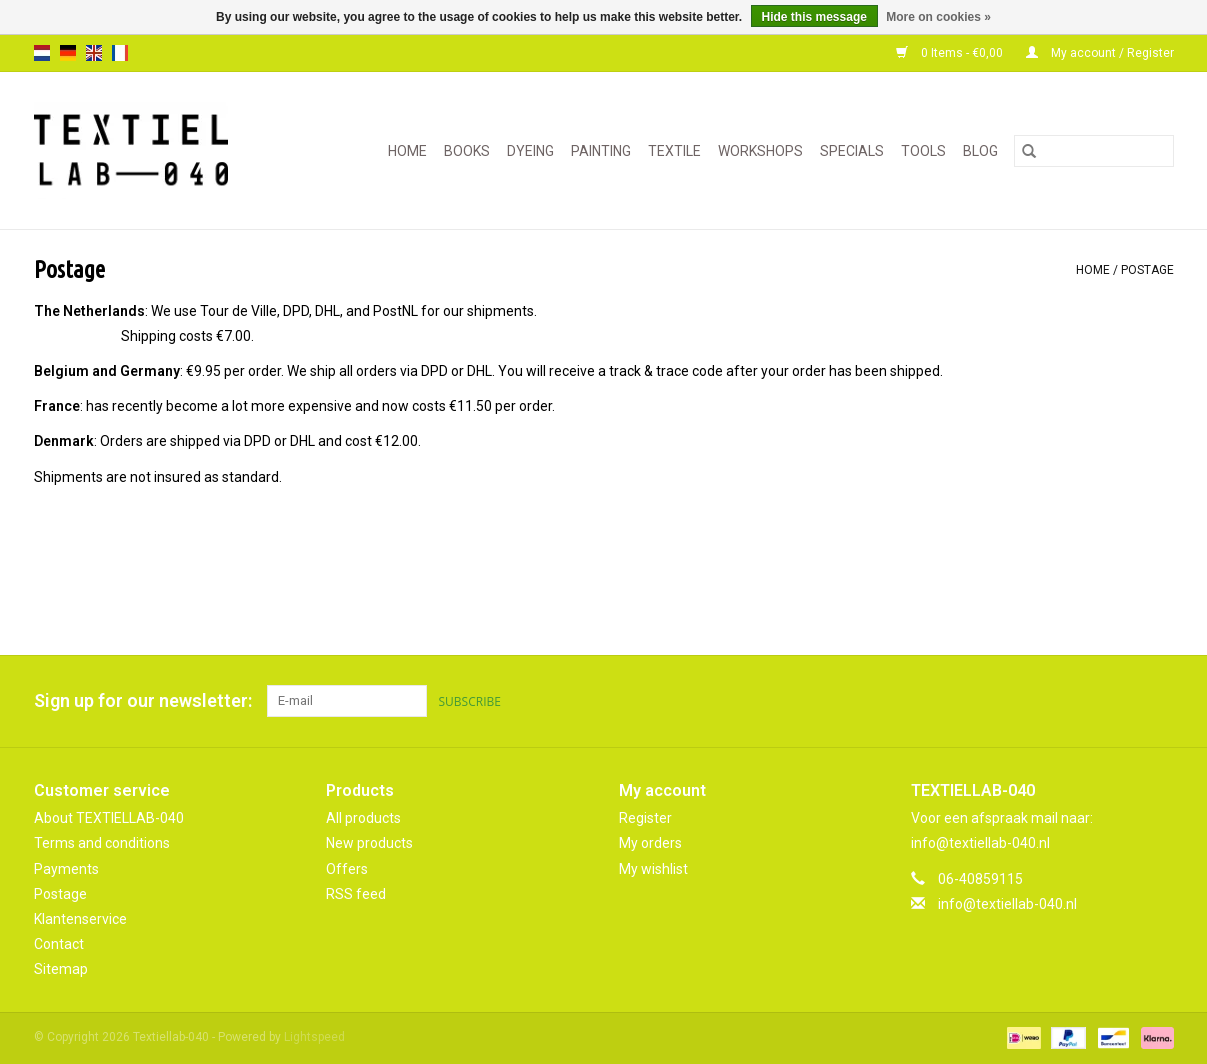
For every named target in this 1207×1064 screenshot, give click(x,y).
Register (645, 818)
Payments (66, 869)
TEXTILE (674, 151)
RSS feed (356, 894)
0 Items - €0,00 (951, 53)
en (94, 53)
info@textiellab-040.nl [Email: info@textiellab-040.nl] (1007, 904)
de (68, 53)
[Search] (1094, 151)
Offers (347, 869)
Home (407, 151)
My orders (650, 843)
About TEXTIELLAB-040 (109, 818)
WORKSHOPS (760, 151)
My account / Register (1100, 53)
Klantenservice (80, 919)
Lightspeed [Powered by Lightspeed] (314, 1037)
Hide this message (814, 17)
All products (363, 818)
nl (42, 53)
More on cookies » (938, 17)
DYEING (530, 151)
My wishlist (653, 869)
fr (120, 53)
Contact (59, 944)
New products (369, 843)
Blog (980, 151)
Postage (1147, 270)
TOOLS (923, 151)
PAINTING (601, 151)
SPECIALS (852, 151)
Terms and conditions (102, 843)
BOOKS (467, 151)
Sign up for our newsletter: (143, 700)
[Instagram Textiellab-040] (1158, 701)
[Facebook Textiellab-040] (1088, 701)
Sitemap (61, 969)
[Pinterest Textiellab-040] (1123, 701)
